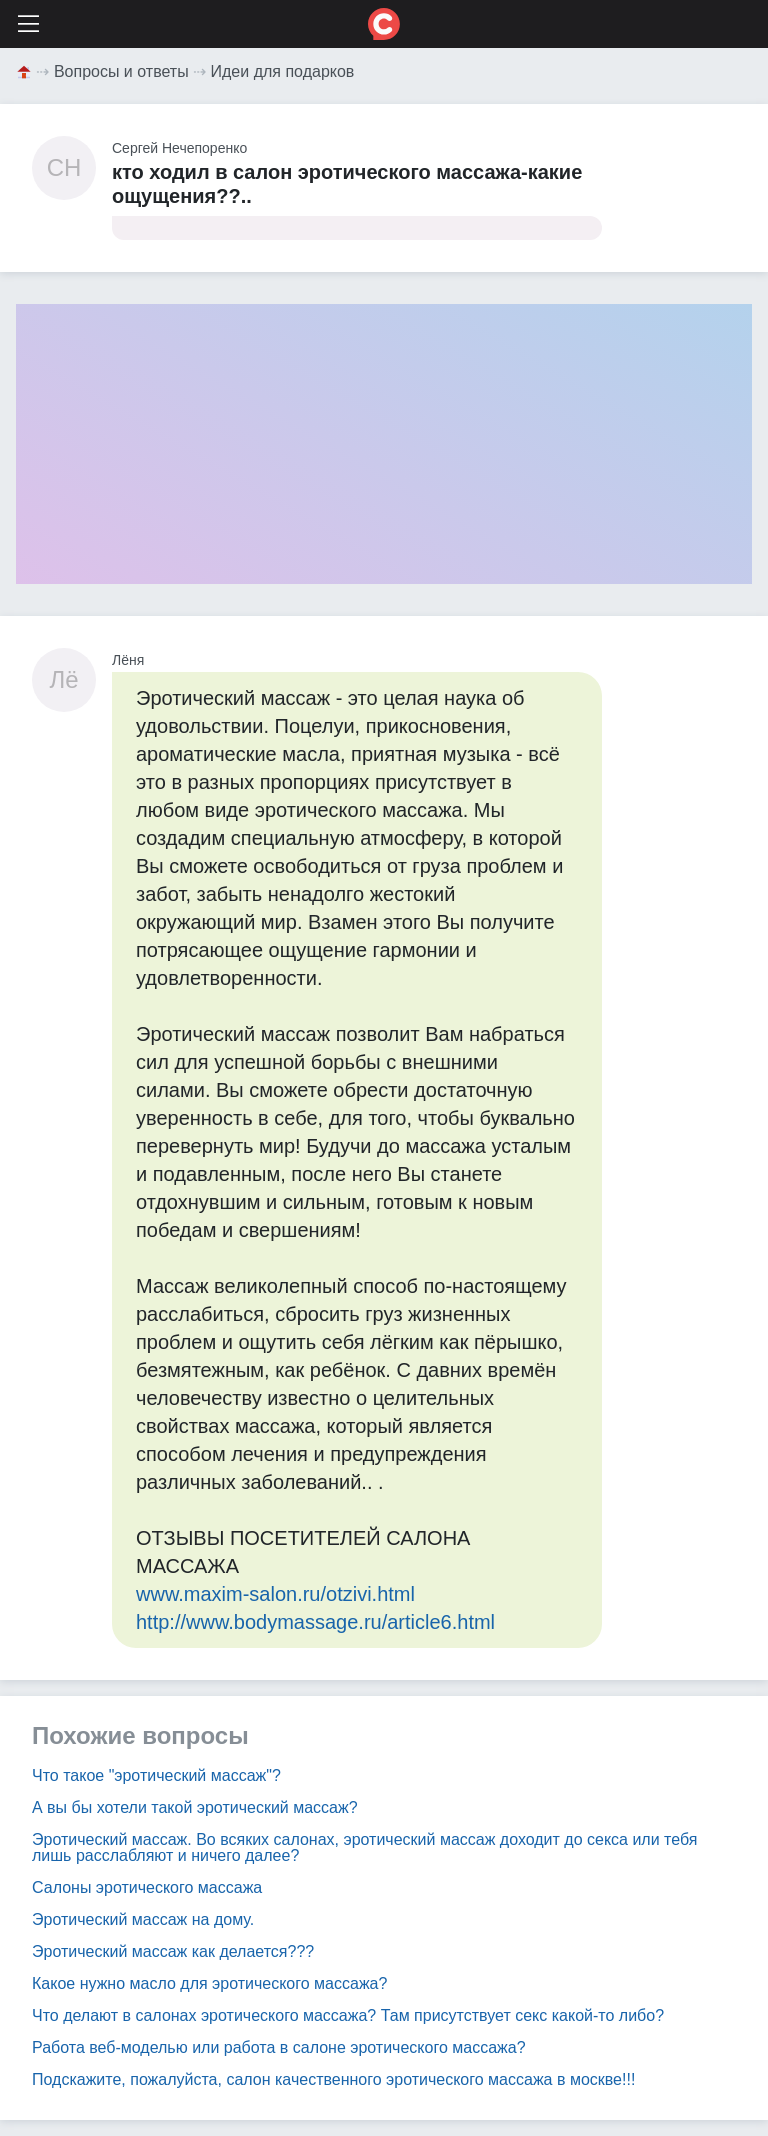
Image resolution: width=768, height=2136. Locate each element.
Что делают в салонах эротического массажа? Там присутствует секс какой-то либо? (348, 2015)
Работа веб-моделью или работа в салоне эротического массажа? (279, 2047)
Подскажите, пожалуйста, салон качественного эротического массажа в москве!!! (333, 2079)
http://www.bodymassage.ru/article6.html (315, 1622)
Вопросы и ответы (121, 71)
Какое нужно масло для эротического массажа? (209, 1983)
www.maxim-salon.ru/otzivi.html (275, 1594)
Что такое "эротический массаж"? (156, 1775)
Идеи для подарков (283, 71)
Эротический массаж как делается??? (173, 1951)
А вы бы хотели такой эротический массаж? (195, 1807)
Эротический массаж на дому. (143, 1919)
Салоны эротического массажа (147, 1887)
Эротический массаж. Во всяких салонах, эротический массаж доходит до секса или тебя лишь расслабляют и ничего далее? (364, 1847)
